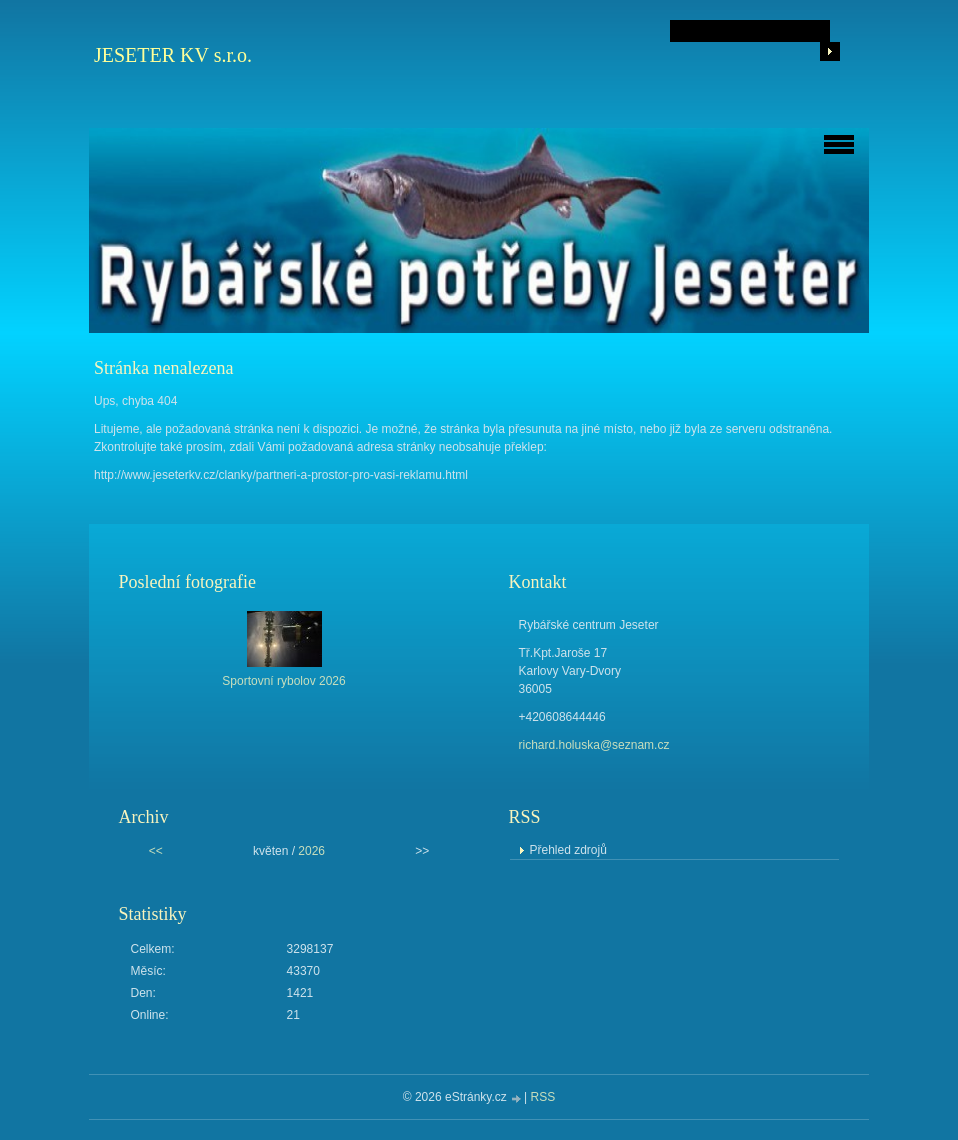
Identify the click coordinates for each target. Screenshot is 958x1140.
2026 (311, 851)
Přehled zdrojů (568, 850)
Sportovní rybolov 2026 (283, 681)
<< (156, 851)
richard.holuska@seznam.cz (594, 745)
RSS (543, 1097)
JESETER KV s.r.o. (173, 55)
